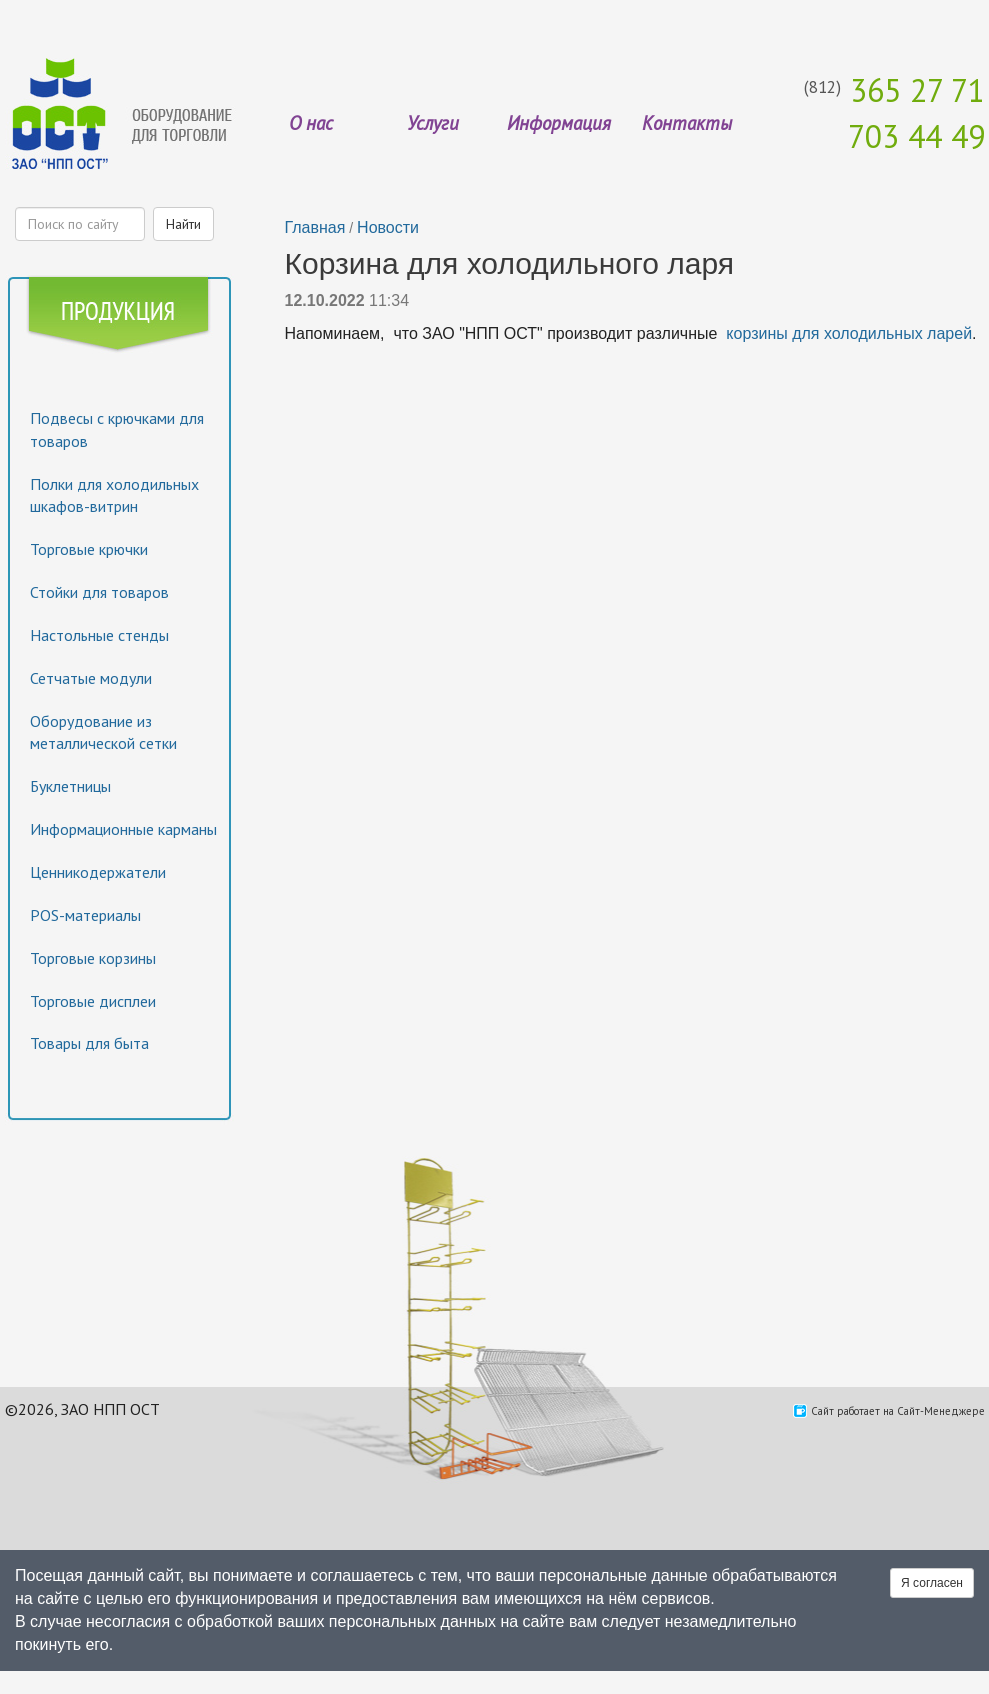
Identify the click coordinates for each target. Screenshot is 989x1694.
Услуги (433, 123)
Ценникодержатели (98, 872)
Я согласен (932, 1583)
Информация (559, 123)
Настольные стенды (99, 635)
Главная (315, 227)
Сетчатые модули (91, 678)
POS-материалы (85, 915)
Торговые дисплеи (93, 1001)
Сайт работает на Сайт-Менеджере (898, 1411)
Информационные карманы (123, 829)
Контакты (687, 123)
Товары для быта (89, 1043)
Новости (388, 227)
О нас (311, 123)
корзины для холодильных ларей (849, 333)
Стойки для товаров (99, 592)
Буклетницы (70, 786)
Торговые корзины (93, 958)
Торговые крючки (89, 549)
